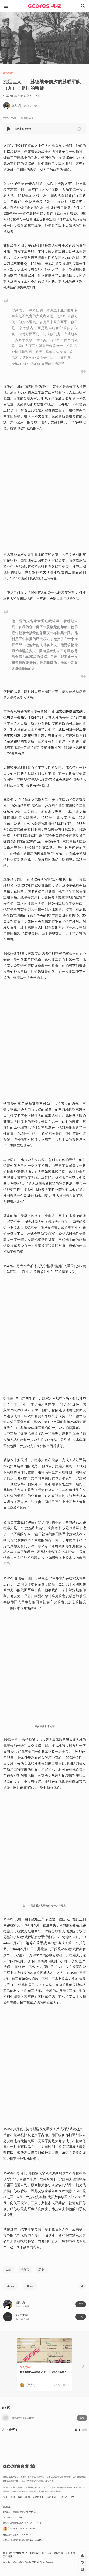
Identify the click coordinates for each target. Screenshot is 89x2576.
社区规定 (70, 2553)
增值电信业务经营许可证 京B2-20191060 (20, 2512)
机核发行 (63, 2497)
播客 (27, 2497)
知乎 (5, 2497)
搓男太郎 (20, 2302)
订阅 (80, 2316)
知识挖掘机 (8, 72)
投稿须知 (34, 2553)
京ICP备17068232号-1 (12, 2517)
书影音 (24, 2269)
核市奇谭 (51, 2497)
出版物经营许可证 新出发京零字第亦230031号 (22, 2540)
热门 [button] (77, 2430)
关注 (80, 2304)
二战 (8, 2269)
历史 (41, 2269)
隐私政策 (58, 2553)
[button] (9, 129)
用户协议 (46, 2553)
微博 (13, 2497)
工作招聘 (7, 2556)
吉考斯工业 (38, 2497)
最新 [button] (84, 2430)
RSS (72, 2497)
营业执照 (7, 2506)
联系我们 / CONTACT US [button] (15, 2553)
